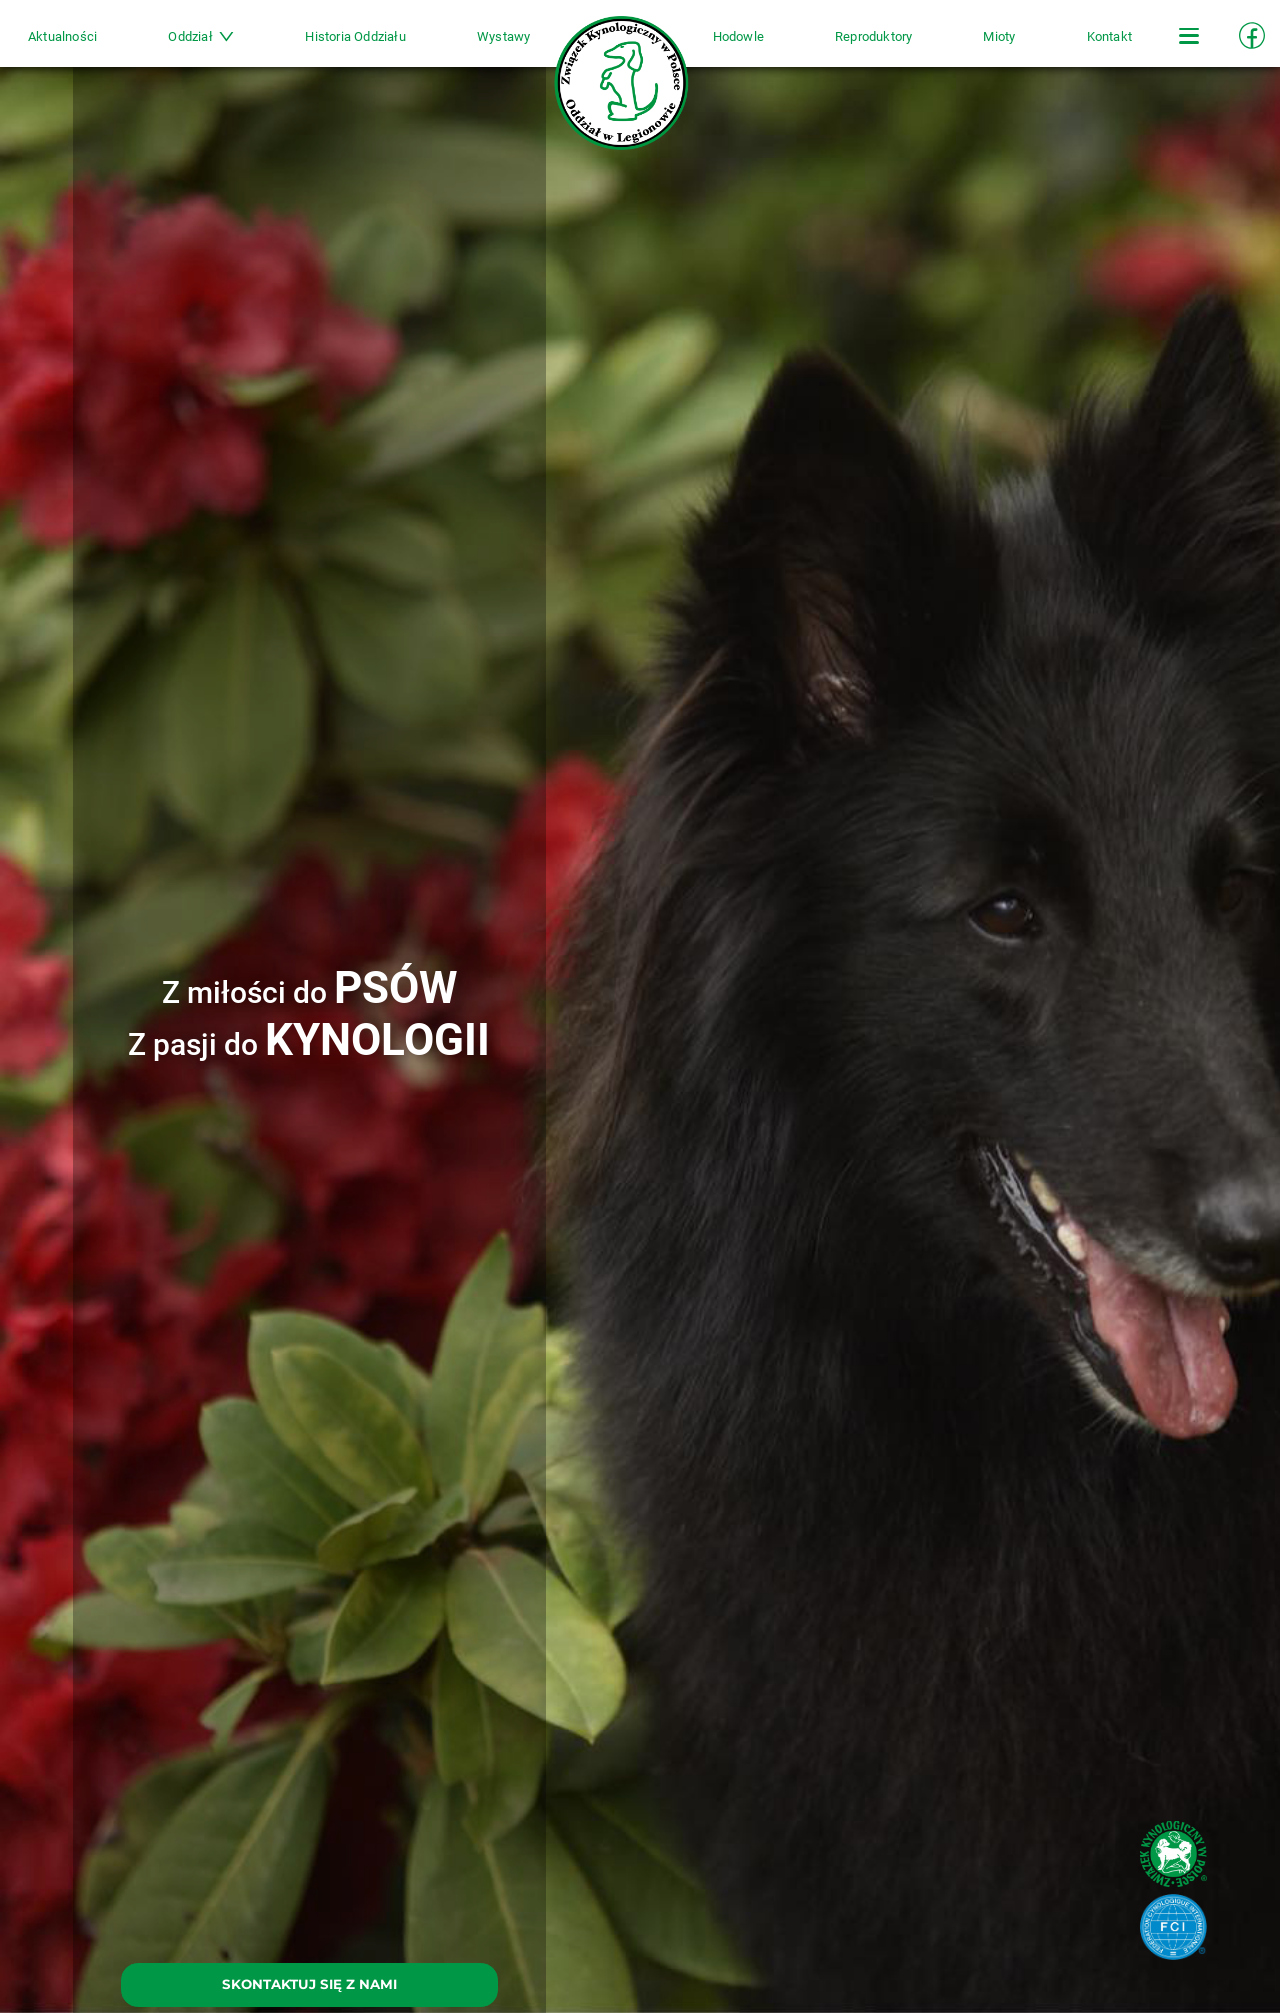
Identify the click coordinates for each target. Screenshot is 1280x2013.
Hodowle (725, 46)
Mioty (961, 46)
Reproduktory (847, 46)
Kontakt (1057, 46)
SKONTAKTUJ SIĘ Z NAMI (309, 1984)
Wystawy (516, 46)
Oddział (240, 46)
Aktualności (114, 46)
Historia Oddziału (381, 46)
